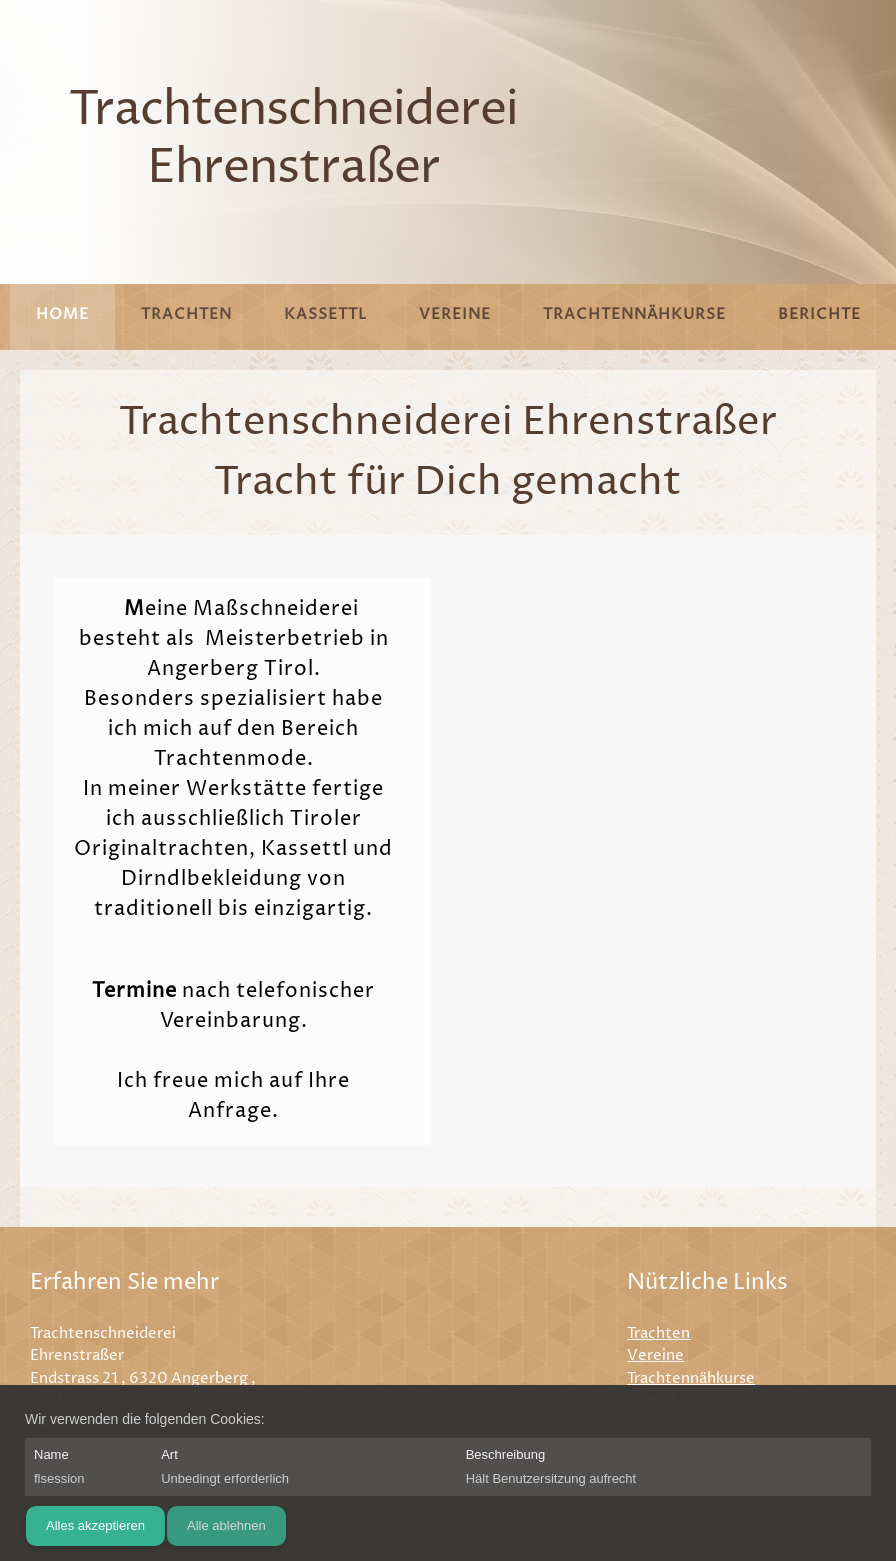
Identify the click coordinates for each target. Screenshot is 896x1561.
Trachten (658, 1333)
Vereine (655, 1355)
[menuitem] (62, 317)
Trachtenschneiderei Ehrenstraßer (293, 139)
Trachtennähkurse (691, 1378)
